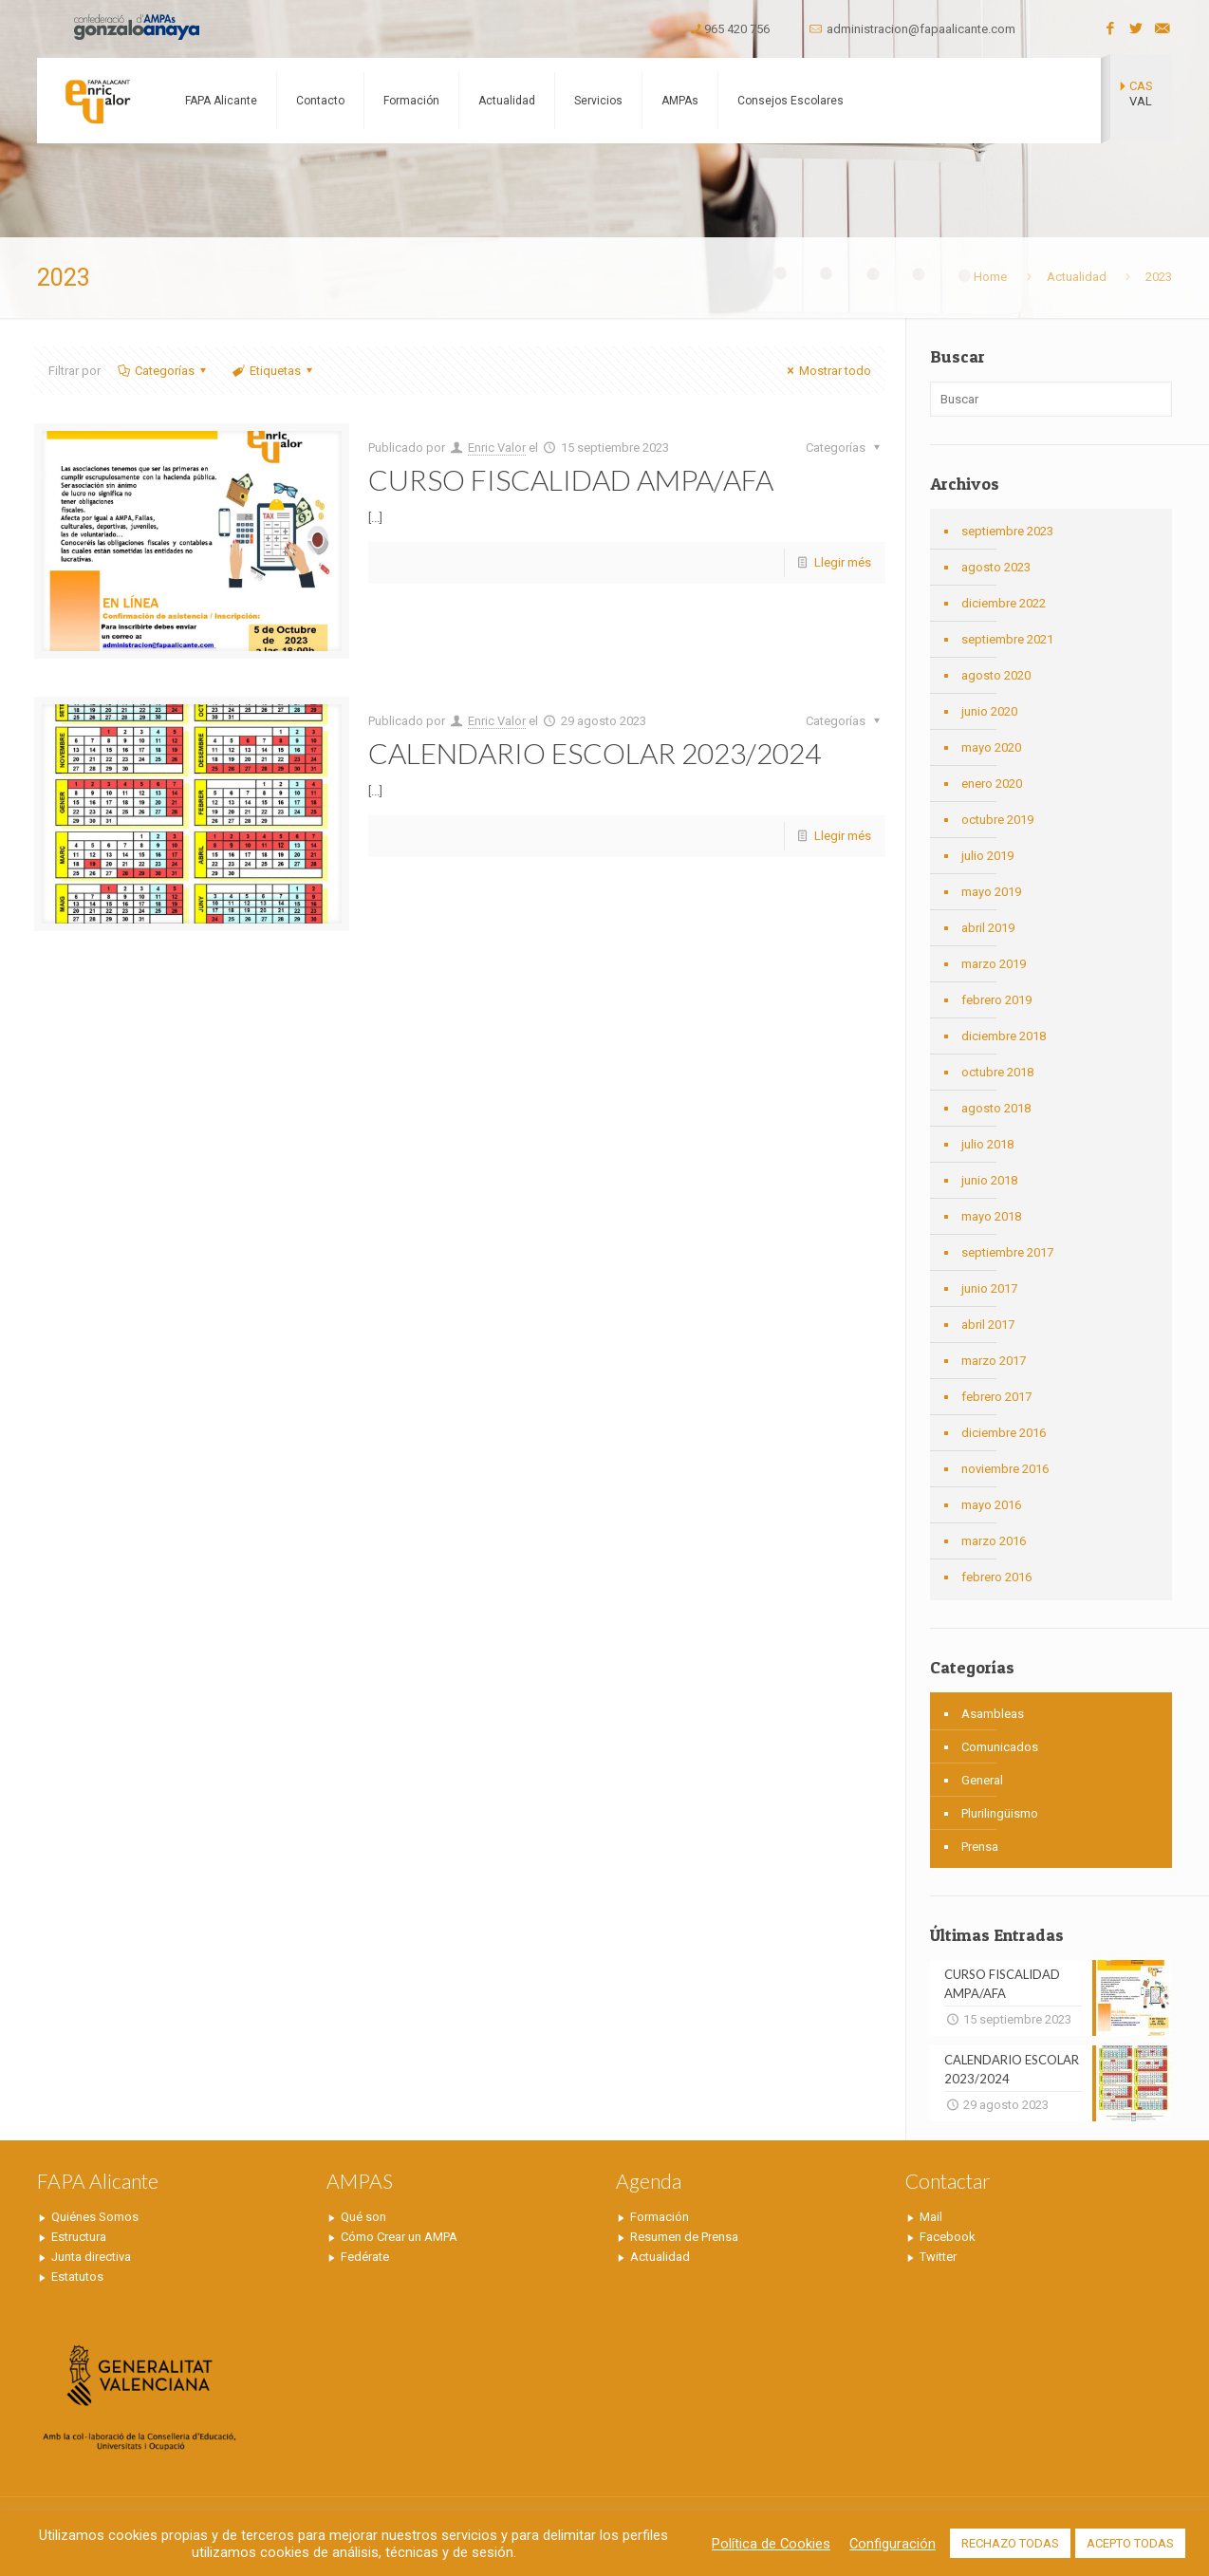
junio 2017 (989, 1288)
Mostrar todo (826, 371)
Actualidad (1077, 277)
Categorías (163, 371)
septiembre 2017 (1007, 1252)
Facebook (948, 2237)
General (982, 1780)
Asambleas (992, 1714)
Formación (659, 2217)
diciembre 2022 (1003, 603)
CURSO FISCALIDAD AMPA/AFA (570, 479)
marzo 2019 (993, 964)
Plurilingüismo (999, 1813)
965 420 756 (737, 29)
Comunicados (999, 1747)
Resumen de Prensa (684, 2237)
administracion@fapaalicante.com (921, 29)
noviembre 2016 (1005, 1469)
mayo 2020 (991, 747)
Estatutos (77, 2276)
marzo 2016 (993, 1541)
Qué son (363, 2217)
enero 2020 (991, 783)
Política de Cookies (771, 2543)
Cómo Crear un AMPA (399, 2237)
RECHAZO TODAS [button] (1010, 2543)
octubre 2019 (997, 819)
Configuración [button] (892, 2543)
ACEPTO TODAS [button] (1130, 2543)
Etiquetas (274, 371)
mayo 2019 (991, 892)
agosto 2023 (996, 567)
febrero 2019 (996, 1000)
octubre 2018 (997, 1072)
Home (990, 277)
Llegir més (842, 562)
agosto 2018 (996, 1108)
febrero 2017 (996, 1397)
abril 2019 (987, 928)
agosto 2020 (996, 675)
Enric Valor (497, 447)
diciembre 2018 (1003, 1036)
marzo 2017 (993, 1360)
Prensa (979, 1846)
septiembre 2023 (1007, 531)
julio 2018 (987, 1144)
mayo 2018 (991, 1216)
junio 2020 (989, 711)
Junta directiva (91, 2256)
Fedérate (365, 2256)
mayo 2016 (991, 1505)
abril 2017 (987, 1324)
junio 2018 (989, 1180)
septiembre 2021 (1007, 639)
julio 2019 (987, 856)
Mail (931, 2217)
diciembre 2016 (1003, 1433)
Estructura (78, 2237)
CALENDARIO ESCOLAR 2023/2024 (594, 753)
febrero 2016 (996, 1577)
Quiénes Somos (95, 2217)
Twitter (938, 2256)
